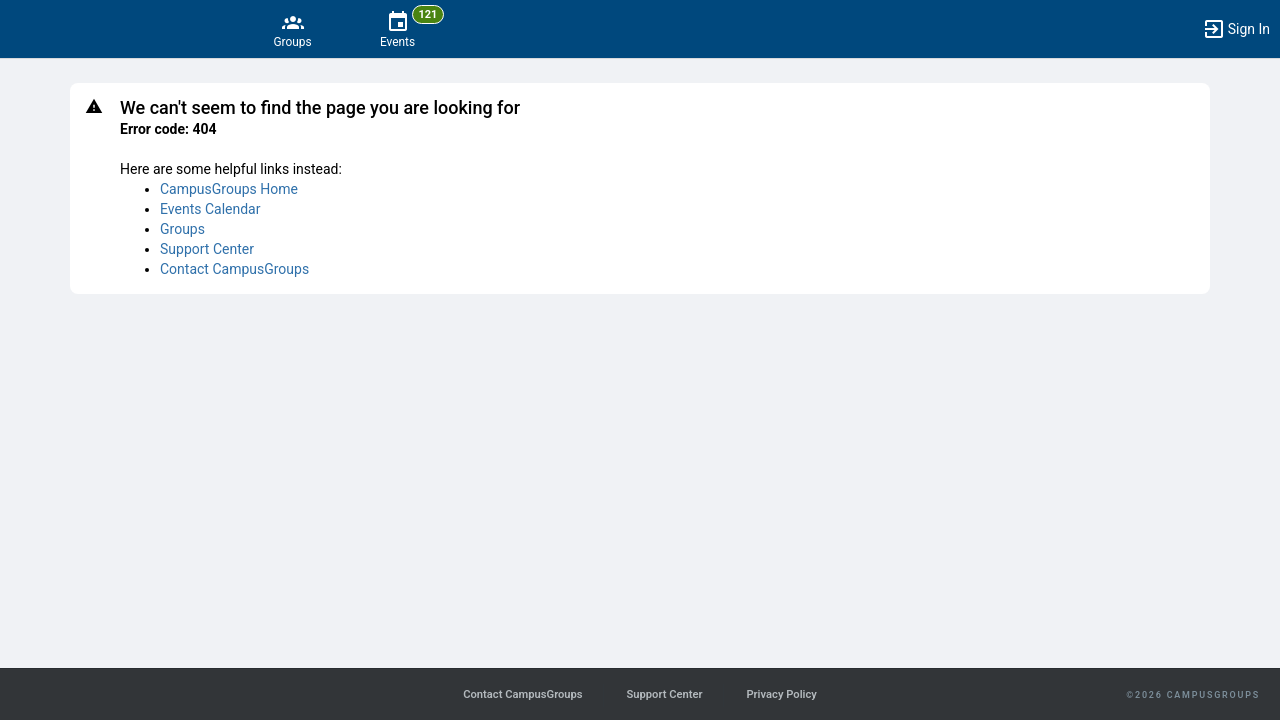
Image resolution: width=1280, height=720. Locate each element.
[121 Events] (397, 29)
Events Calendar (210, 209)
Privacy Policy (781, 694)
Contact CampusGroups (234, 269)
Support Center (207, 249)
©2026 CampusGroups (1193, 695)
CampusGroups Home (229, 189)
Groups (182, 229)
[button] (1236, 29)
